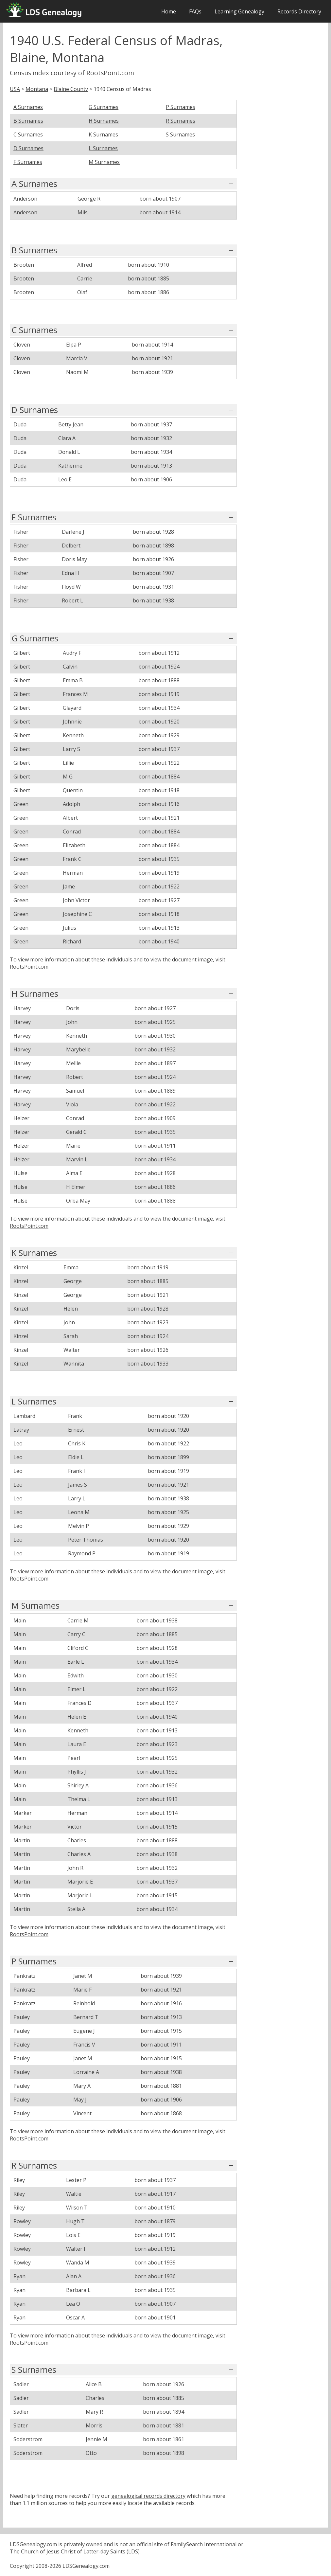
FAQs (195, 11)
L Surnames (103, 148)
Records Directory (299, 11)
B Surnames (28, 120)
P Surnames (180, 107)
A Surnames (28, 107)
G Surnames (103, 107)
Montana (37, 89)
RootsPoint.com (29, 966)
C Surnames (28, 134)
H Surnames (104, 120)
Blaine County (71, 89)
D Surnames (28, 148)
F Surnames (27, 162)
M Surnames (104, 162)
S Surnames (180, 134)
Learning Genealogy (239, 11)
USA (15, 89)
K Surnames (103, 134)
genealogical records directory (148, 2495)
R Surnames (180, 120)
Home (168, 11)
